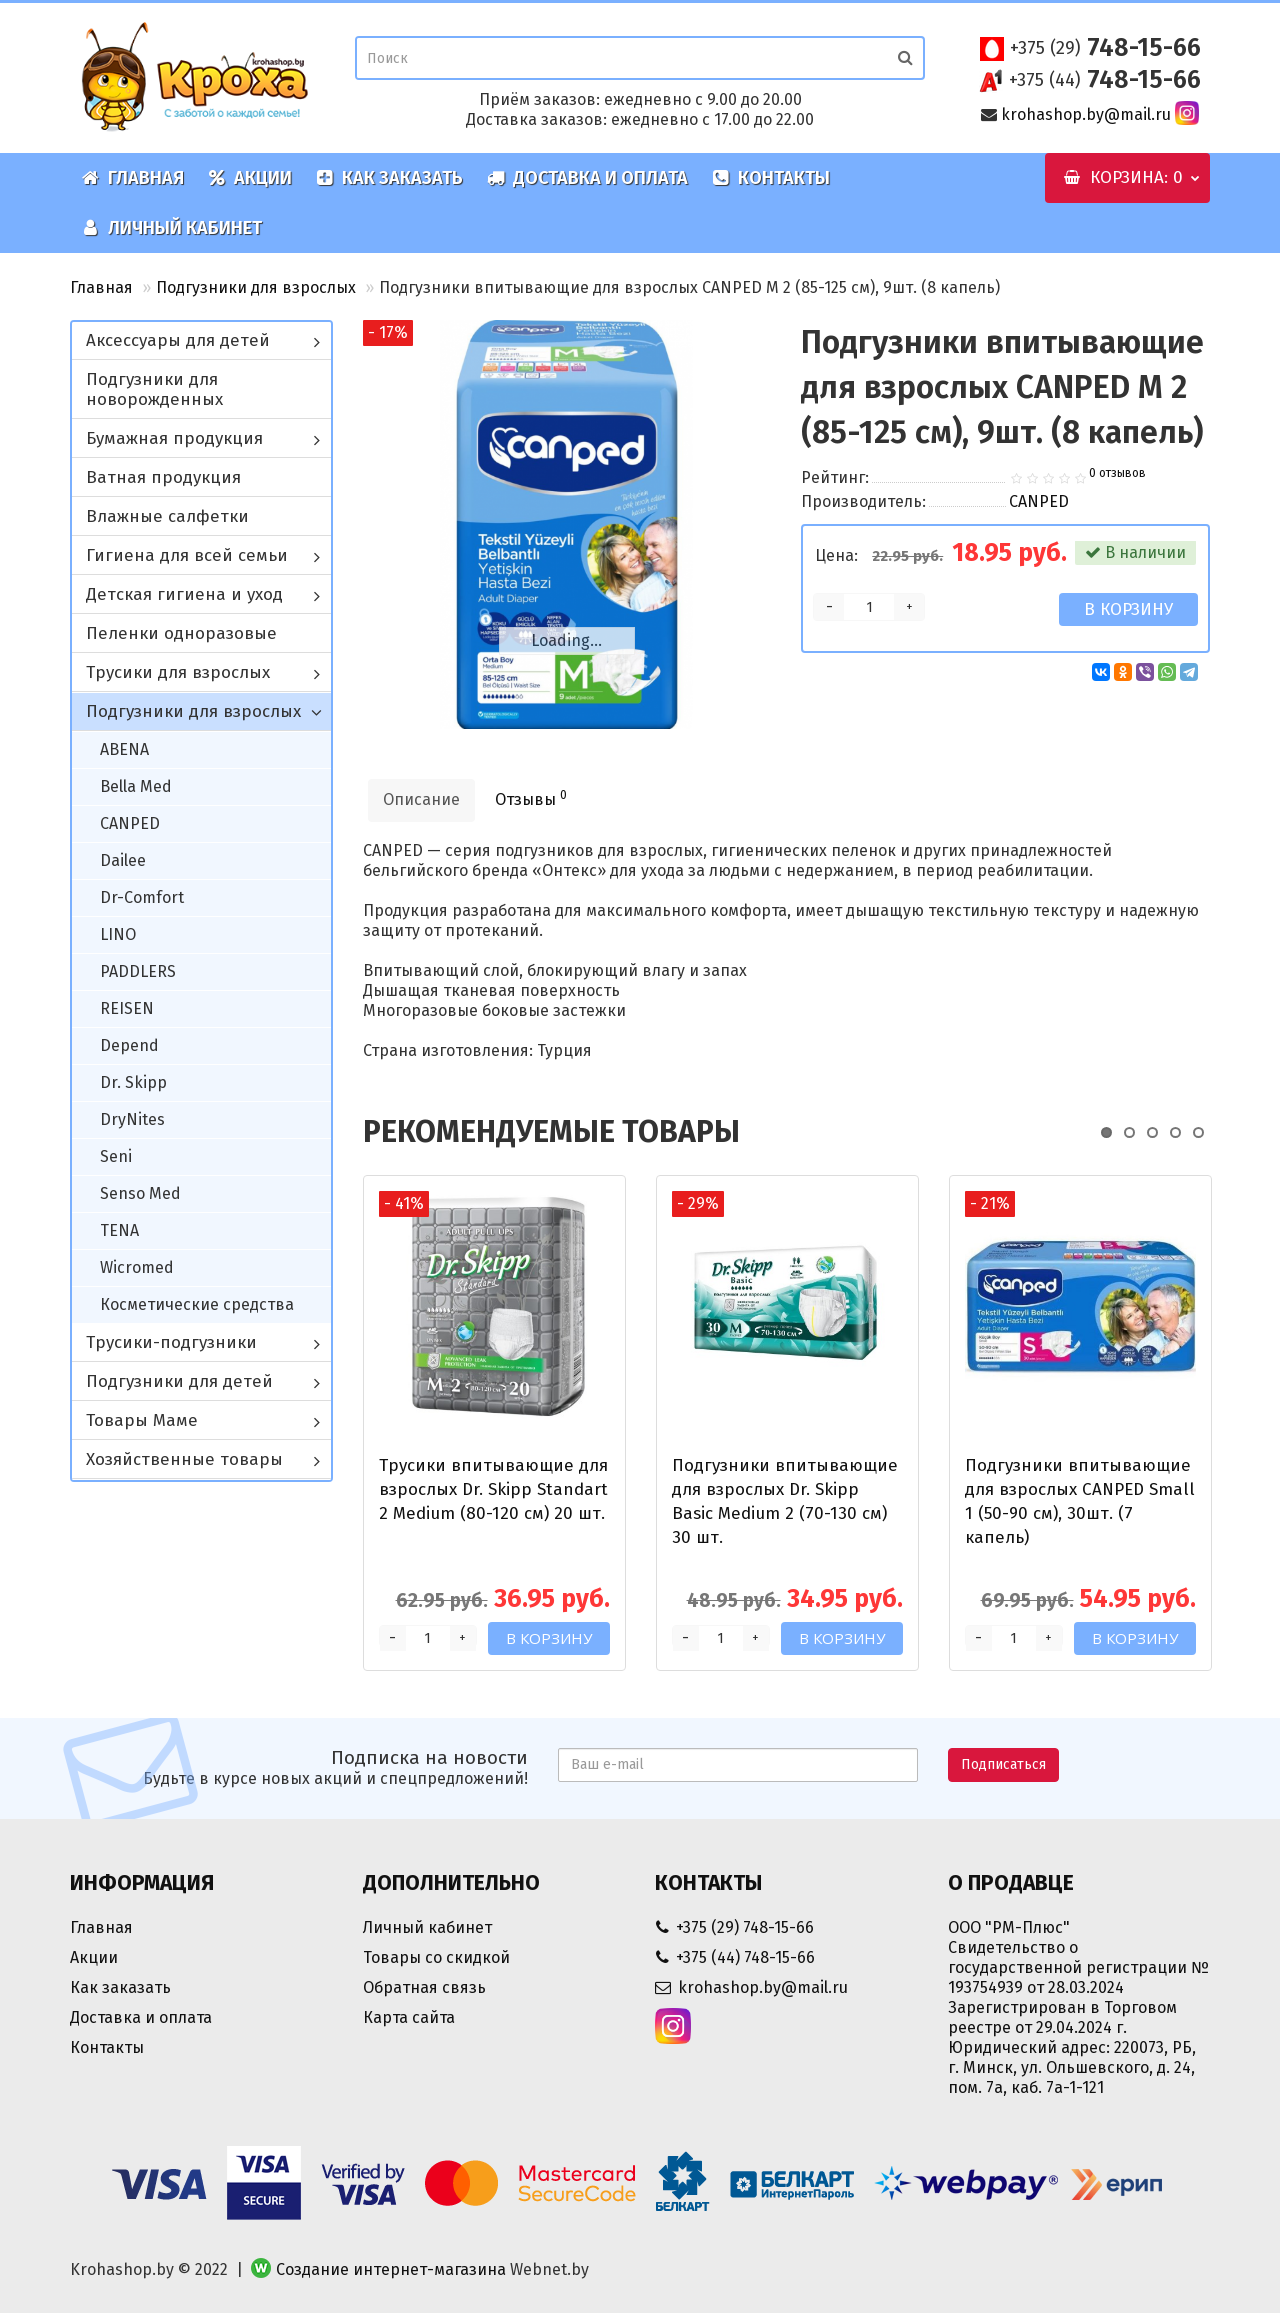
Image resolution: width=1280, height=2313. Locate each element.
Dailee (123, 860)
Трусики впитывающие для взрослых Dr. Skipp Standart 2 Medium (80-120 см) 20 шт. (493, 1489)
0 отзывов (1117, 473)
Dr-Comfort (142, 897)
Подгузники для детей (179, 1381)
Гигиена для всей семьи (187, 555)
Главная (133, 178)
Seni (116, 1156)
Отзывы (531, 798)
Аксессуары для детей (178, 340)
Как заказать (389, 178)
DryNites (132, 1119)
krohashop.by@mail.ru (1086, 114)
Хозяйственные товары (184, 1459)
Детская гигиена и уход (184, 594)
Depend (129, 1045)
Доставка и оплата (587, 178)
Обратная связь (424, 1987)
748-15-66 (1105, 48)
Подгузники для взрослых (256, 287)
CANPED (130, 823)
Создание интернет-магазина (391, 2269)
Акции (250, 178)
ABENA (124, 749)
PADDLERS (138, 971)
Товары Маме (142, 1420)
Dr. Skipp (133, 1082)
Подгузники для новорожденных (154, 389)
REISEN (127, 1008)
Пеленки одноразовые (181, 633)
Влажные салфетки (167, 516)
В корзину (1128, 609)
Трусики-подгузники (171, 1342)
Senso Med (140, 1193)
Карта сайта (409, 2017)
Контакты (771, 178)
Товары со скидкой (436, 1957)
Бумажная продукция (174, 438)
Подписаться (1003, 1764)
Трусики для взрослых (178, 672)
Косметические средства (197, 1304)
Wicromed (137, 1267)
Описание (421, 799)
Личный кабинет (172, 228)
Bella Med (136, 786)
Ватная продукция (163, 477)
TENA (119, 1230)
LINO (118, 934)
